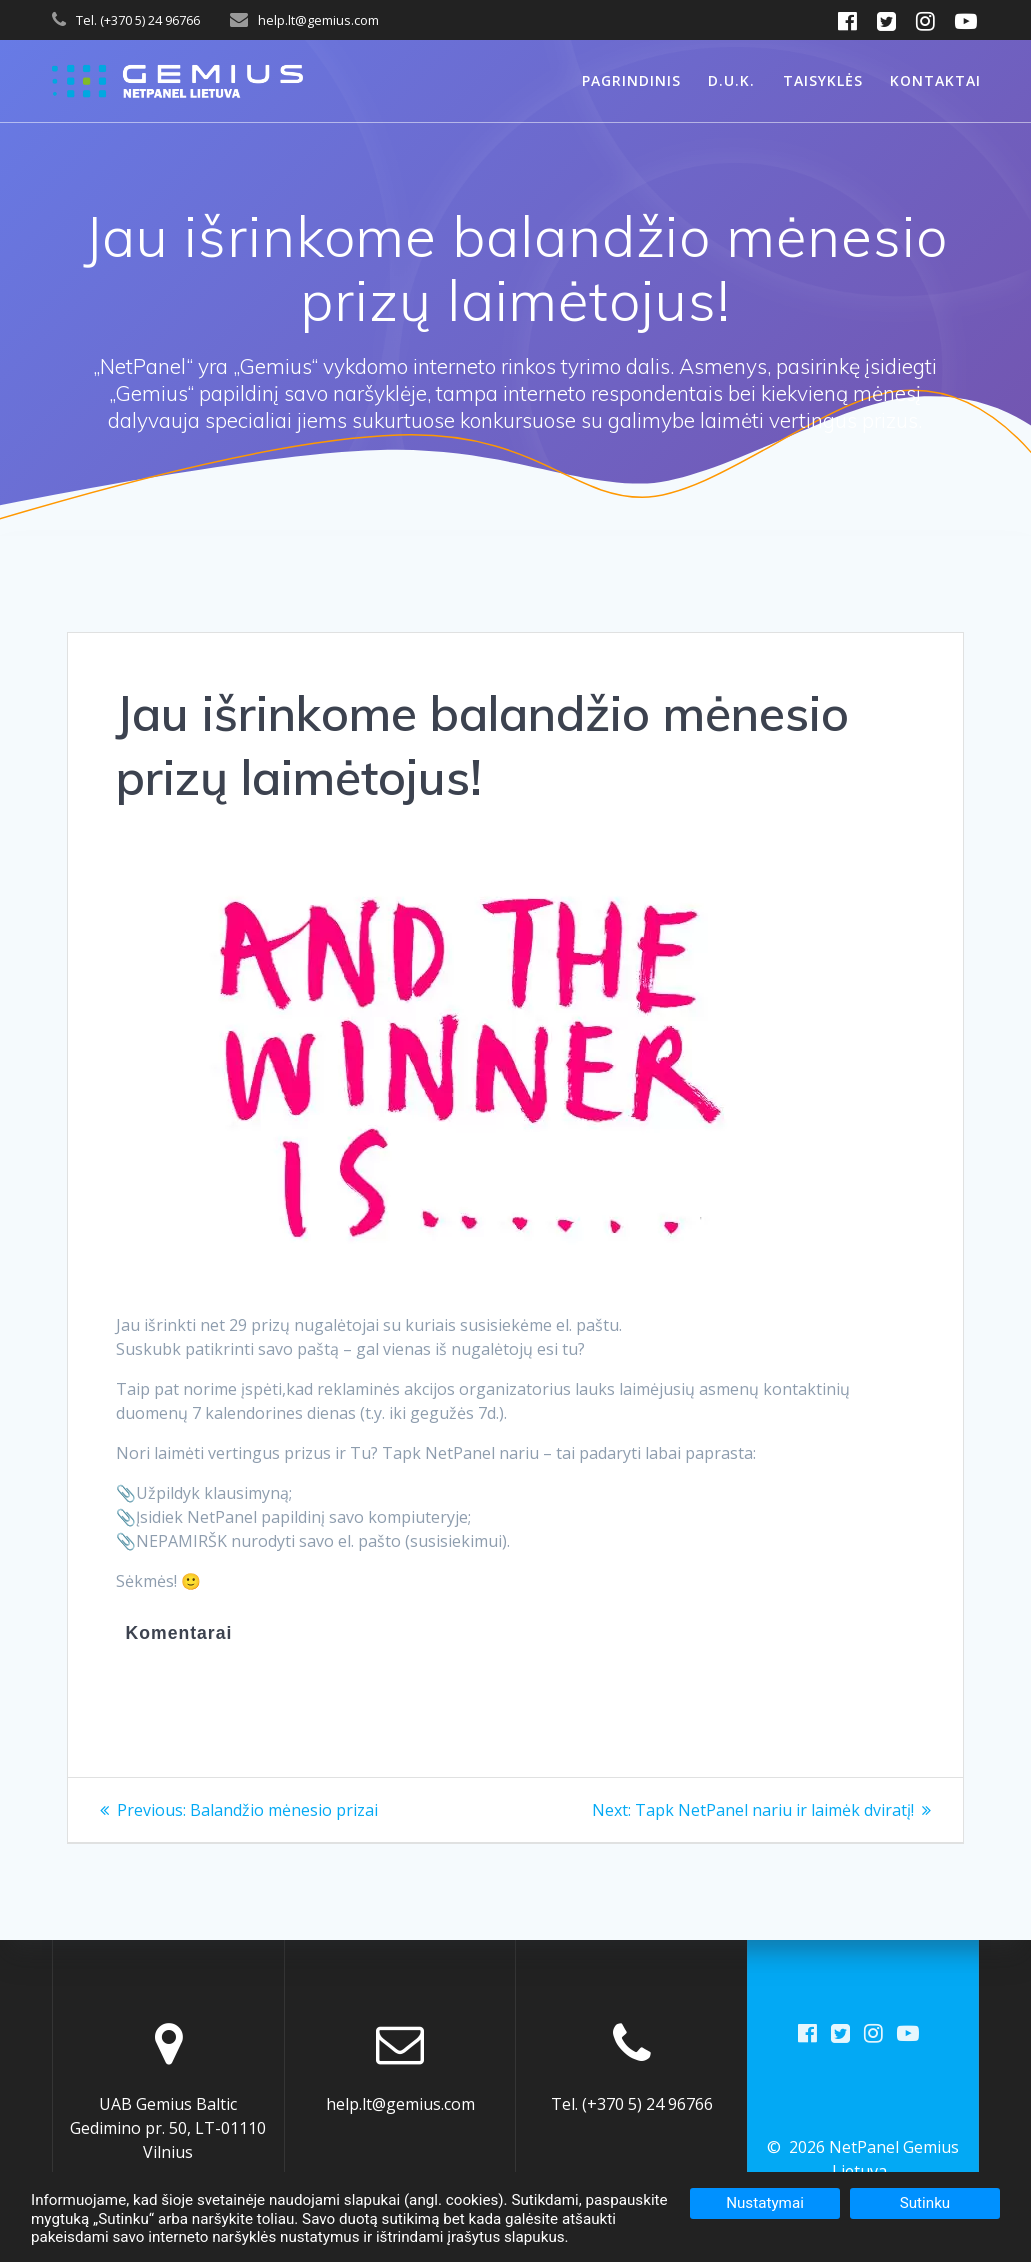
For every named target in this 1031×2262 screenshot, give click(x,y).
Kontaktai (935, 80)
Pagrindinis (631, 80)
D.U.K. (731, 80)
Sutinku (925, 2203)
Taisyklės (823, 80)
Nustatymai (765, 2203)
